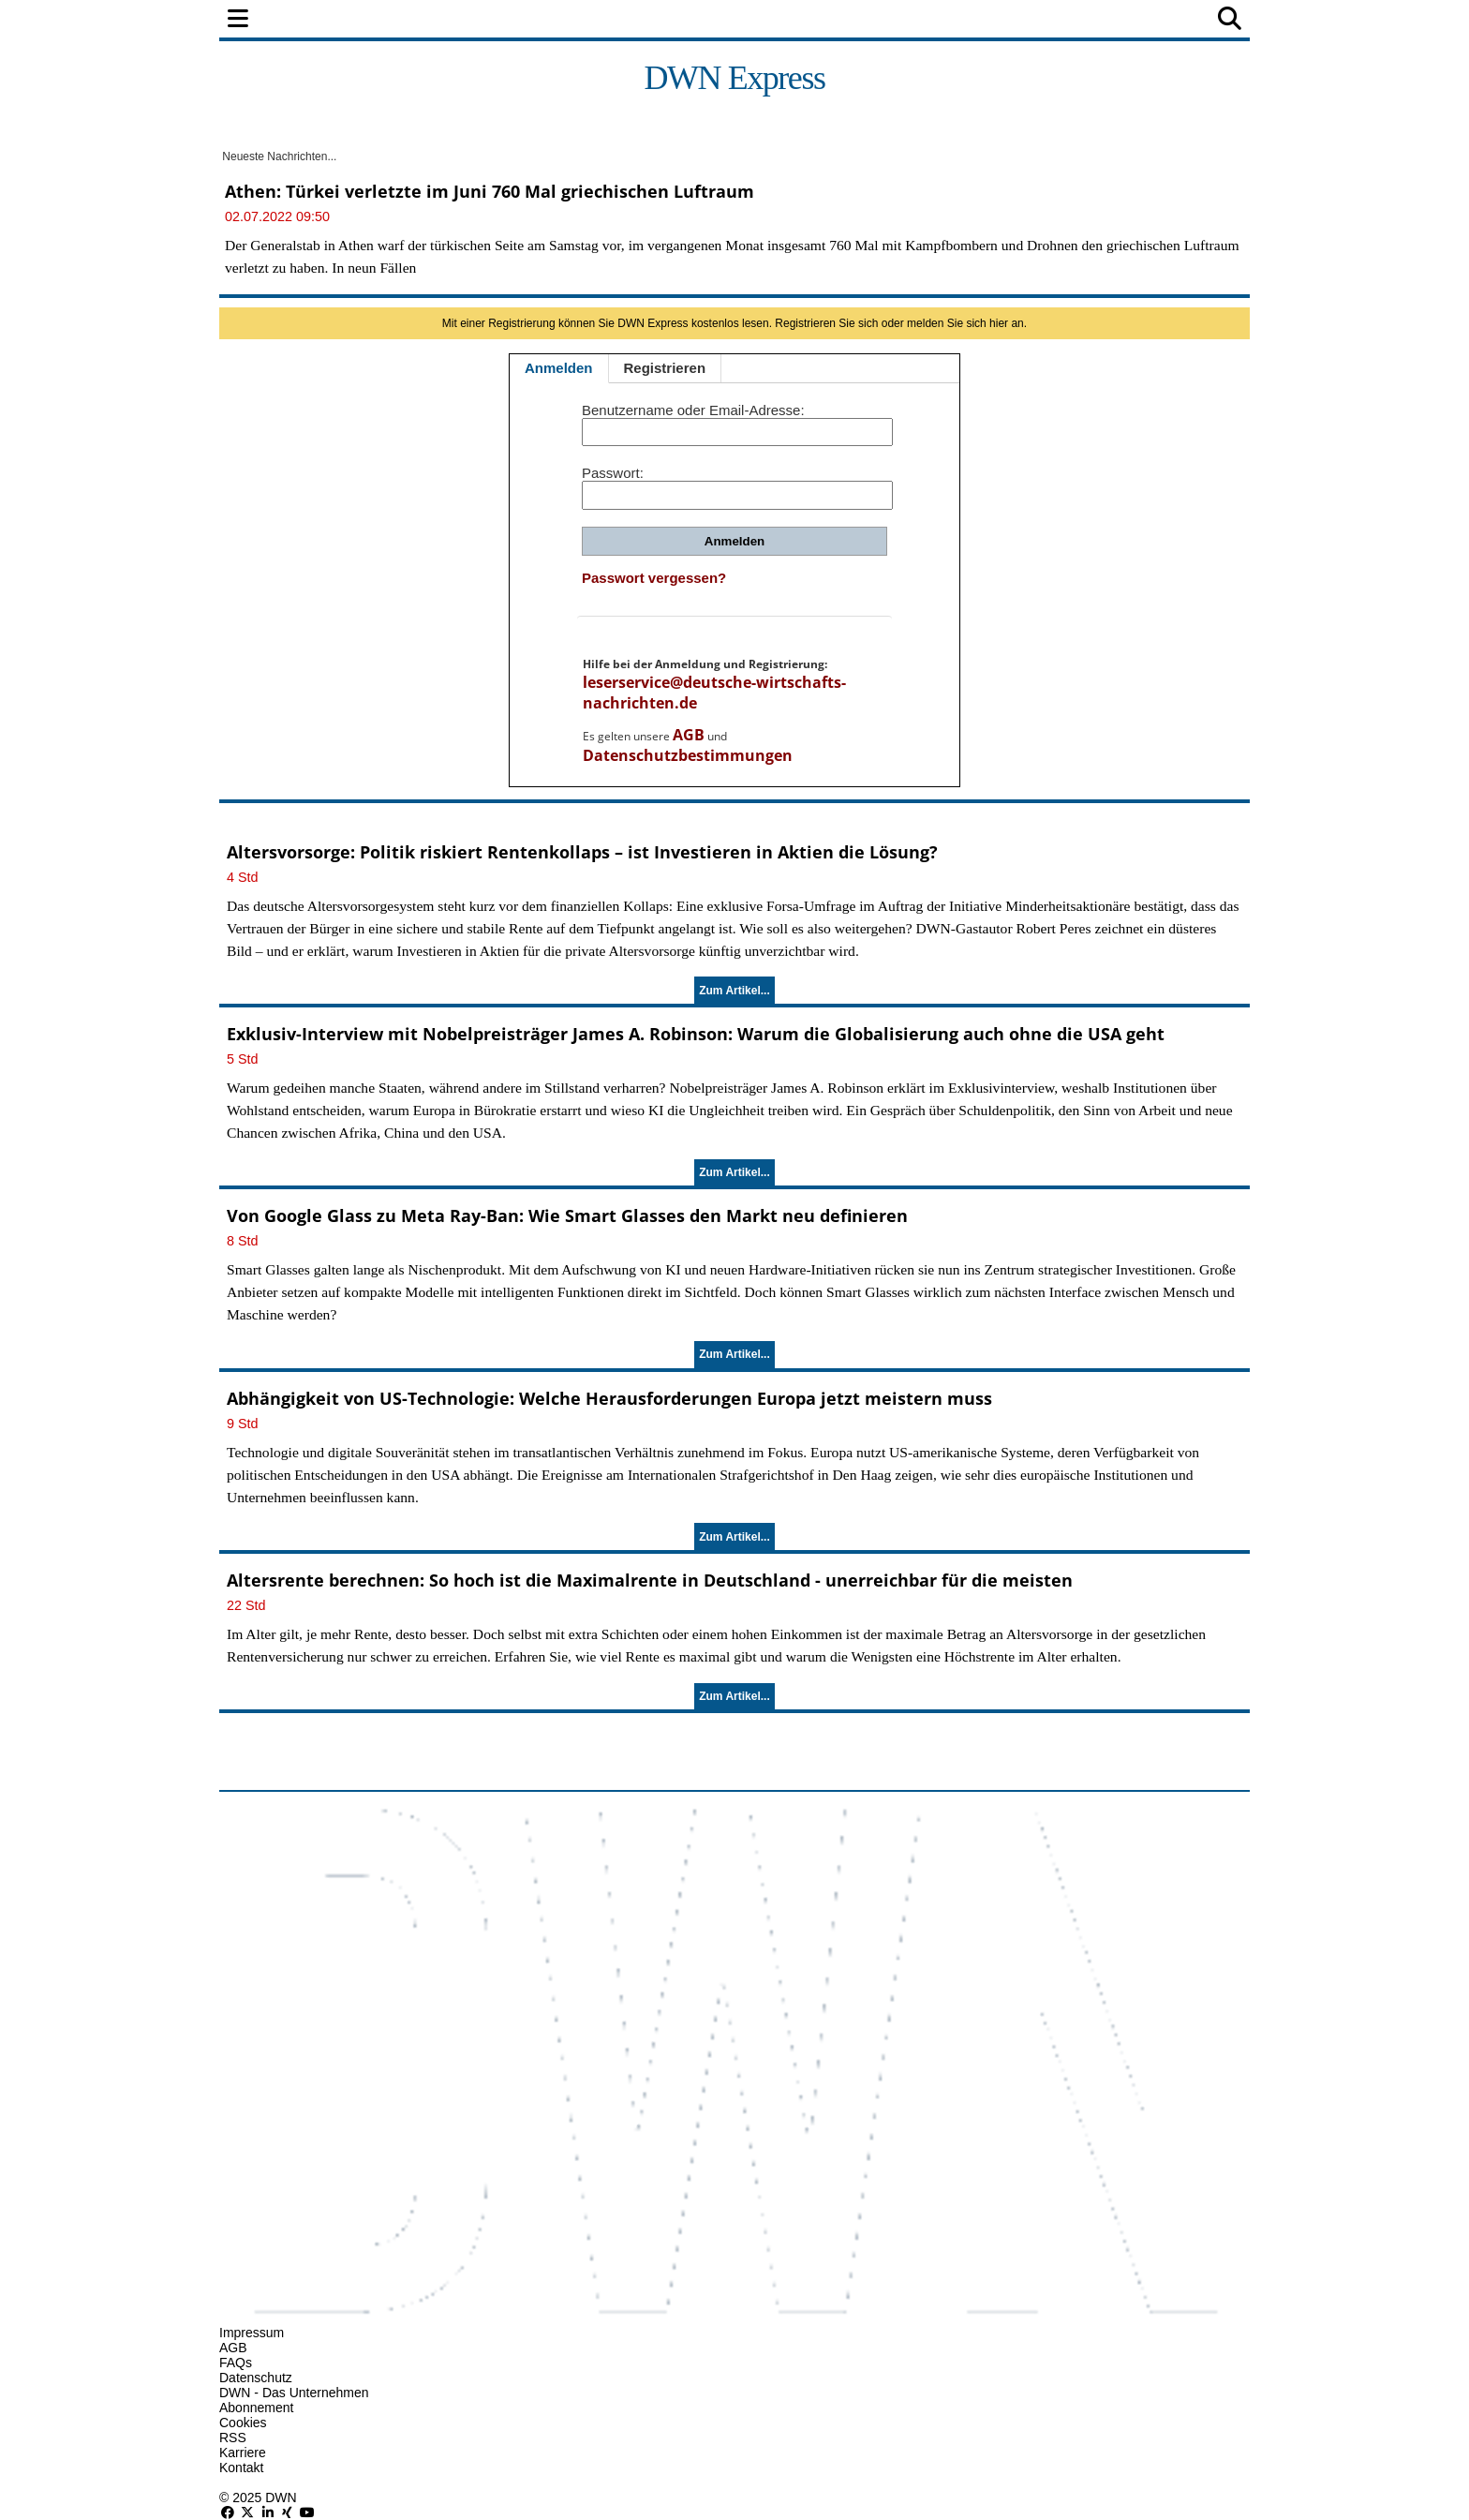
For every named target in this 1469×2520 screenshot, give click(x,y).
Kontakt (241, 2467)
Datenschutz (255, 2377)
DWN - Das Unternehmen (294, 2392)
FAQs (235, 2362)
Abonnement (256, 2407)
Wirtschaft (569, 20)
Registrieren (665, 368)
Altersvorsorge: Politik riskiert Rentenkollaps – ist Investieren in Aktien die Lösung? (582, 852)
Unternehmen (691, 20)
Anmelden (559, 368)
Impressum (251, 2332)
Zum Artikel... (734, 990)
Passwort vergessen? (654, 578)
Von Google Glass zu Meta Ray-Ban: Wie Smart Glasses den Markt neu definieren (567, 1215)
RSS (232, 2437)
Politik (380, 20)
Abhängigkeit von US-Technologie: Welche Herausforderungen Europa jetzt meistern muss (609, 1398)
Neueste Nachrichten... (277, 156)
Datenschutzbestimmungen (688, 755)
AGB (689, 734)
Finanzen (466, 20)
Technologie (816, 20)
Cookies (243, 2422)
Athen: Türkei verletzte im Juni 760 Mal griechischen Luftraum (489, 191)
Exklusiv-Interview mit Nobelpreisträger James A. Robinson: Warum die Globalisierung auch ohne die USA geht (696, 1033)
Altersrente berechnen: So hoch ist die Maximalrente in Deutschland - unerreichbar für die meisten (650, 1580)
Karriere (242, 2452)
